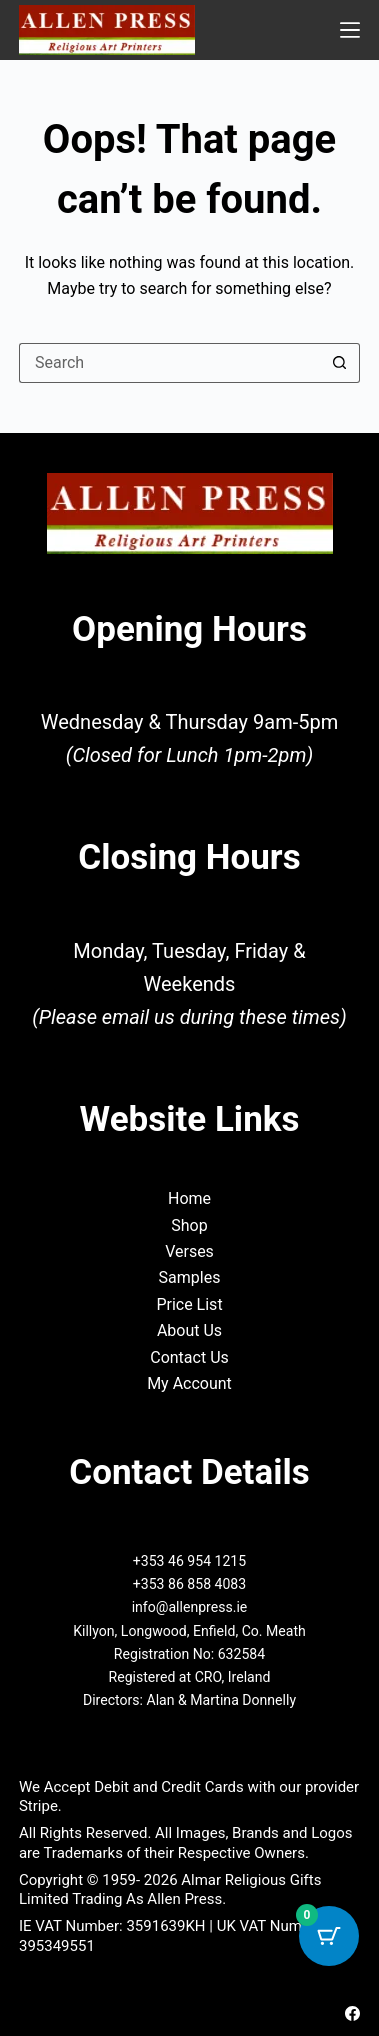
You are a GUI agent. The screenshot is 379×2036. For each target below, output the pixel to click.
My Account (189, 1383)
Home (189, 1198)
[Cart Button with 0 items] (329, 1936)
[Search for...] (169, 363)
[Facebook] (352, 2013)
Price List (189, 1304)
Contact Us (189, 1357)
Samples (190, 1277)
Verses (189, 1251)
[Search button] (340, 363)
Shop (189, 1225)
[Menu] (350, 30)
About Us (189, 1330)
